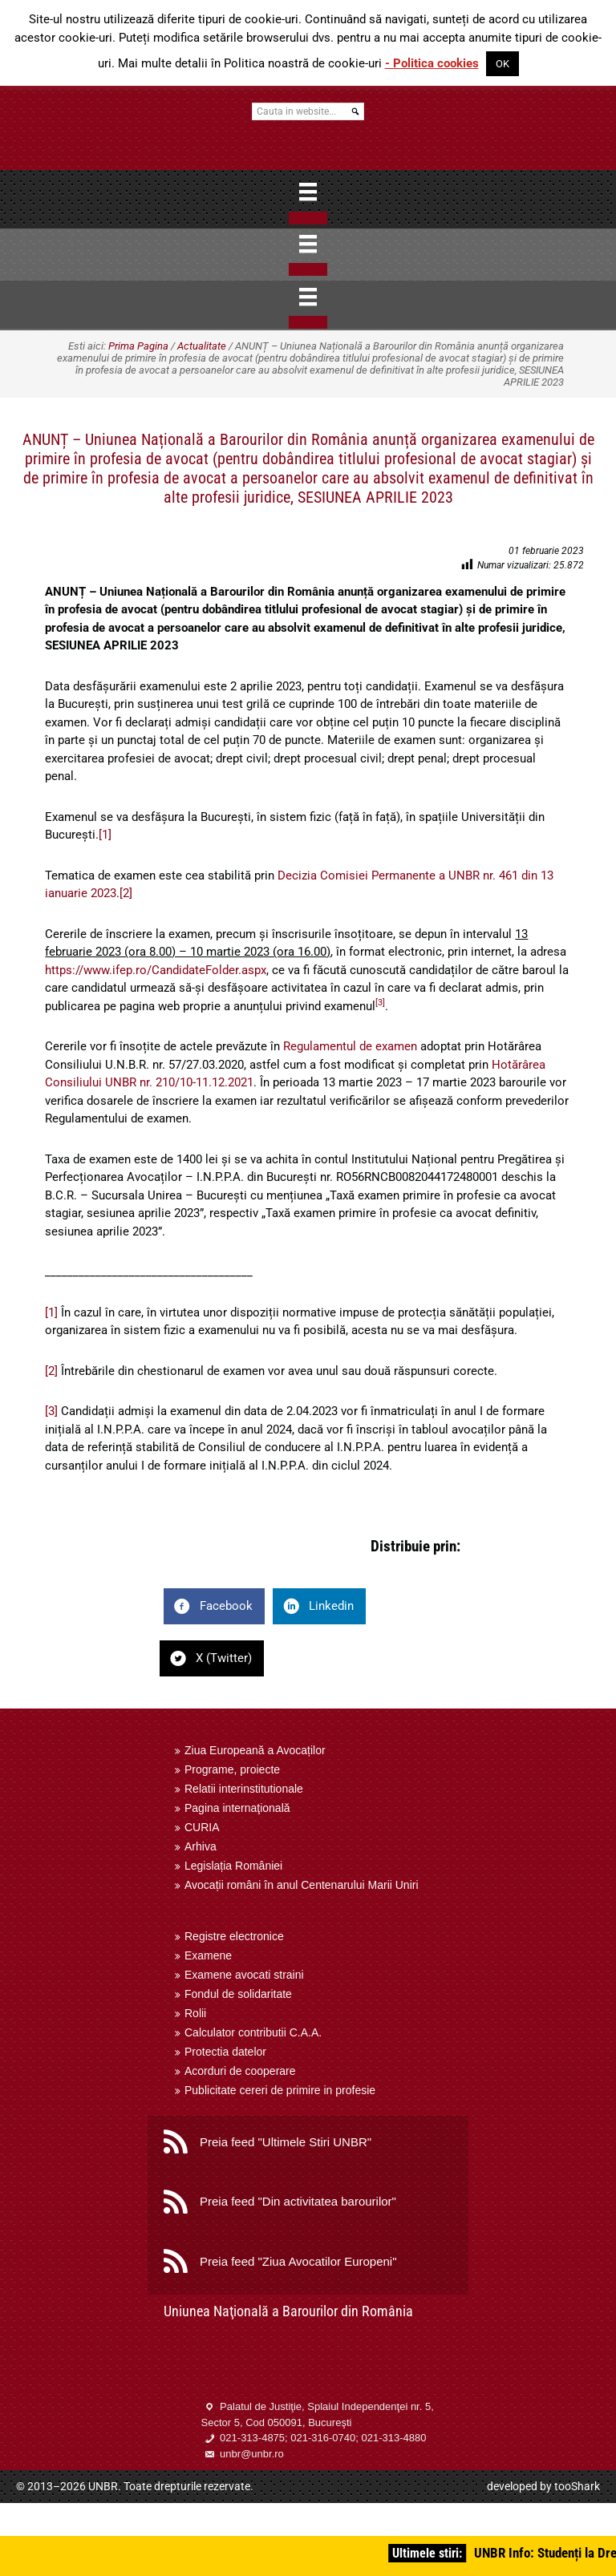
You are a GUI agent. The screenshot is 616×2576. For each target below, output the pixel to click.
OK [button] (502, 64)
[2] (126, 893)
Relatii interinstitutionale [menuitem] (243, 1788)
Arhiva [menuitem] (200, 1846)
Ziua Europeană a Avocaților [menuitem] (255, 1750)
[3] (51, 1411)
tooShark (577, 2486)
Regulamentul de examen (350, 1046)
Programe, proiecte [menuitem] (232, 1769)
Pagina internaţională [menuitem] (237, 1808)
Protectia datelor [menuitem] (225, 2051)
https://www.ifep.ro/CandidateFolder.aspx (155, 970)
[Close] (308, 218)
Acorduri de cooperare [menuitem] (240, 2070)
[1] (105, 834)
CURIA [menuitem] (202, 1827)
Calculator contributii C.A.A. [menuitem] (253, 2032)
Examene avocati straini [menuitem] (244, 1974)
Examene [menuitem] (208, 1955)
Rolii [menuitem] (195, 2013)
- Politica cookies (432, 63)
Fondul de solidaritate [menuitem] (238, 1994)
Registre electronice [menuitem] (234, 1936)
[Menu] (308, 191)
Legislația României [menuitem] (233, 1865)
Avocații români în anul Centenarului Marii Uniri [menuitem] (301, 1884)
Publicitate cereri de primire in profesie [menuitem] (279, 2090)
